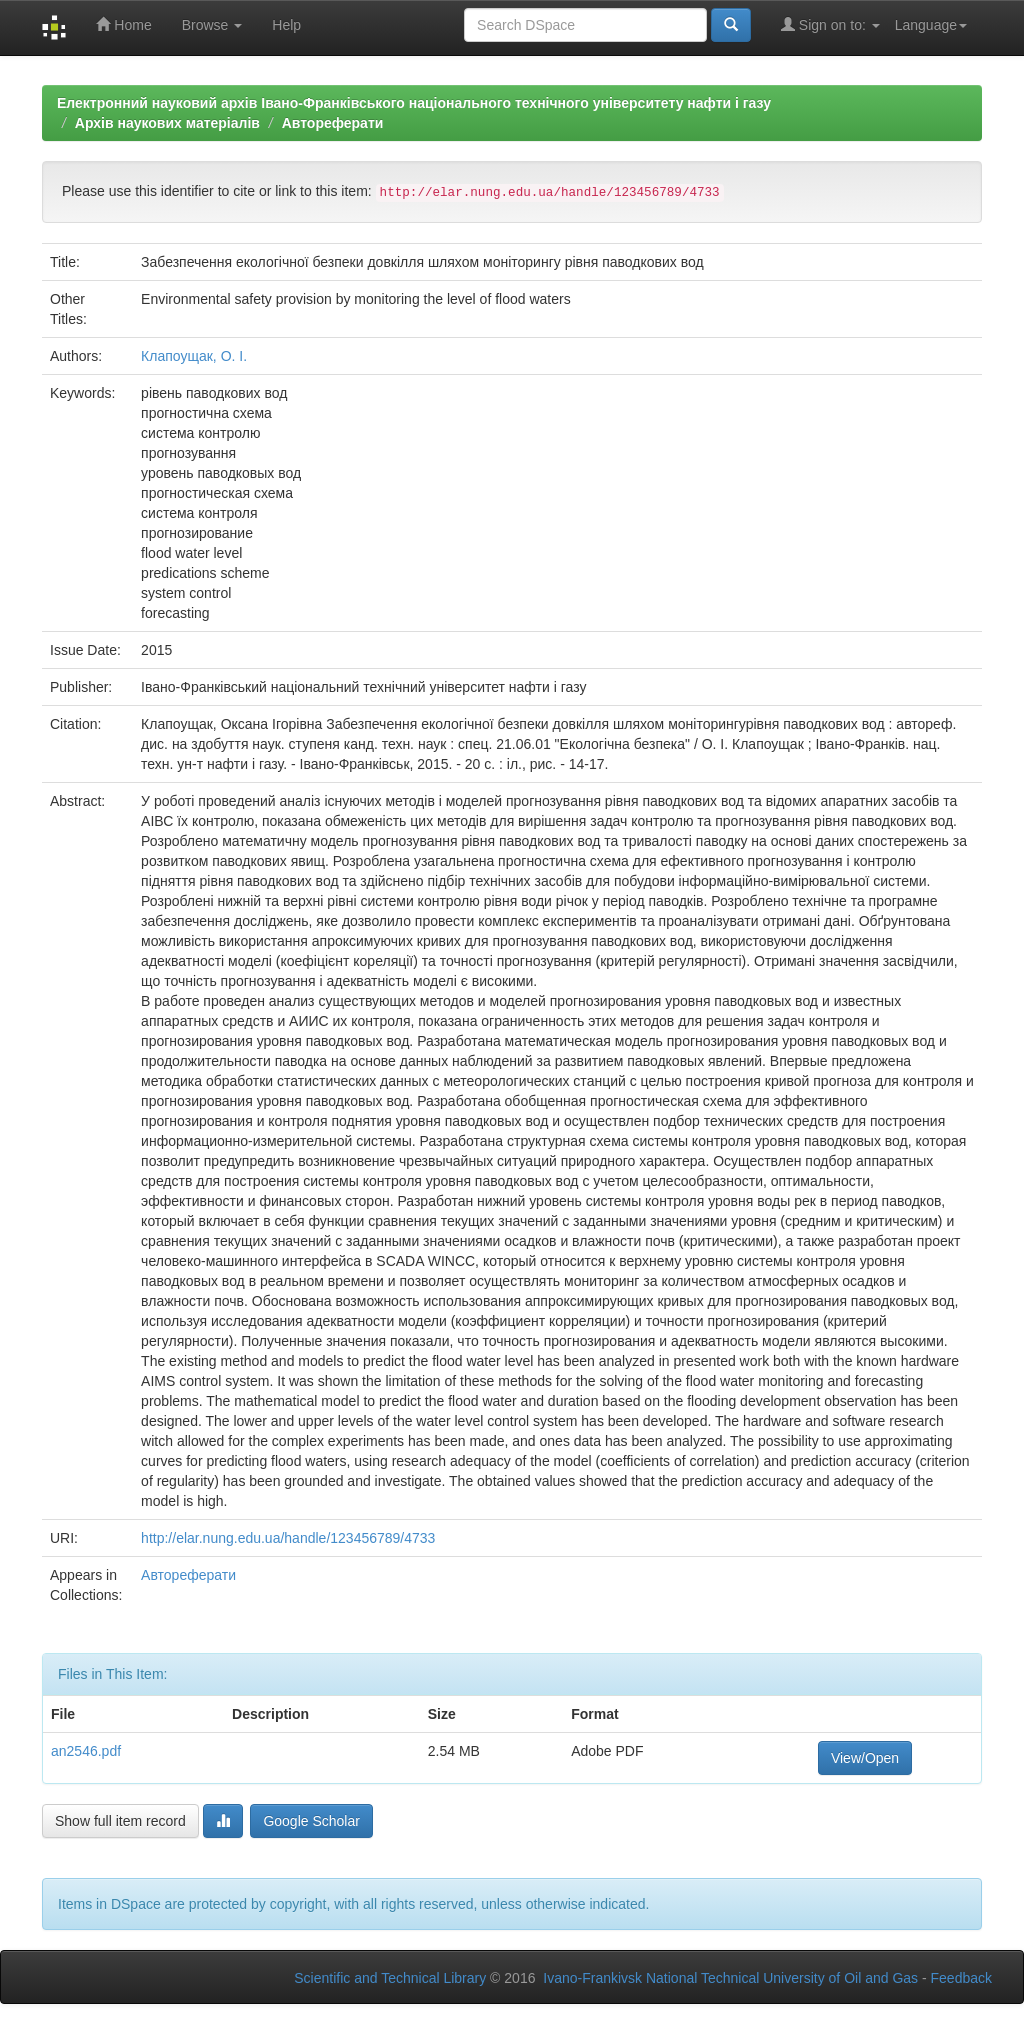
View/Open (865, 1758)
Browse (212, 25)
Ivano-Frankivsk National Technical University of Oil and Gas (730, 1978)
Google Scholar (311, 1821)
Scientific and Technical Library (390, 1978)
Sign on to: (830, 24)
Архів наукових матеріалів (167, 123)
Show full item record (120, 1821)
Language (931, 25)
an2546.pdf (86, 1751)
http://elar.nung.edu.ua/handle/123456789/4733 (288, 1538)
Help (286, 25)
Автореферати (333, 123)
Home (123, 24)
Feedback (961, 1978)
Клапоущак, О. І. (194, 356)
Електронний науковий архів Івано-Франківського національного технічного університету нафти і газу (414, 103)
